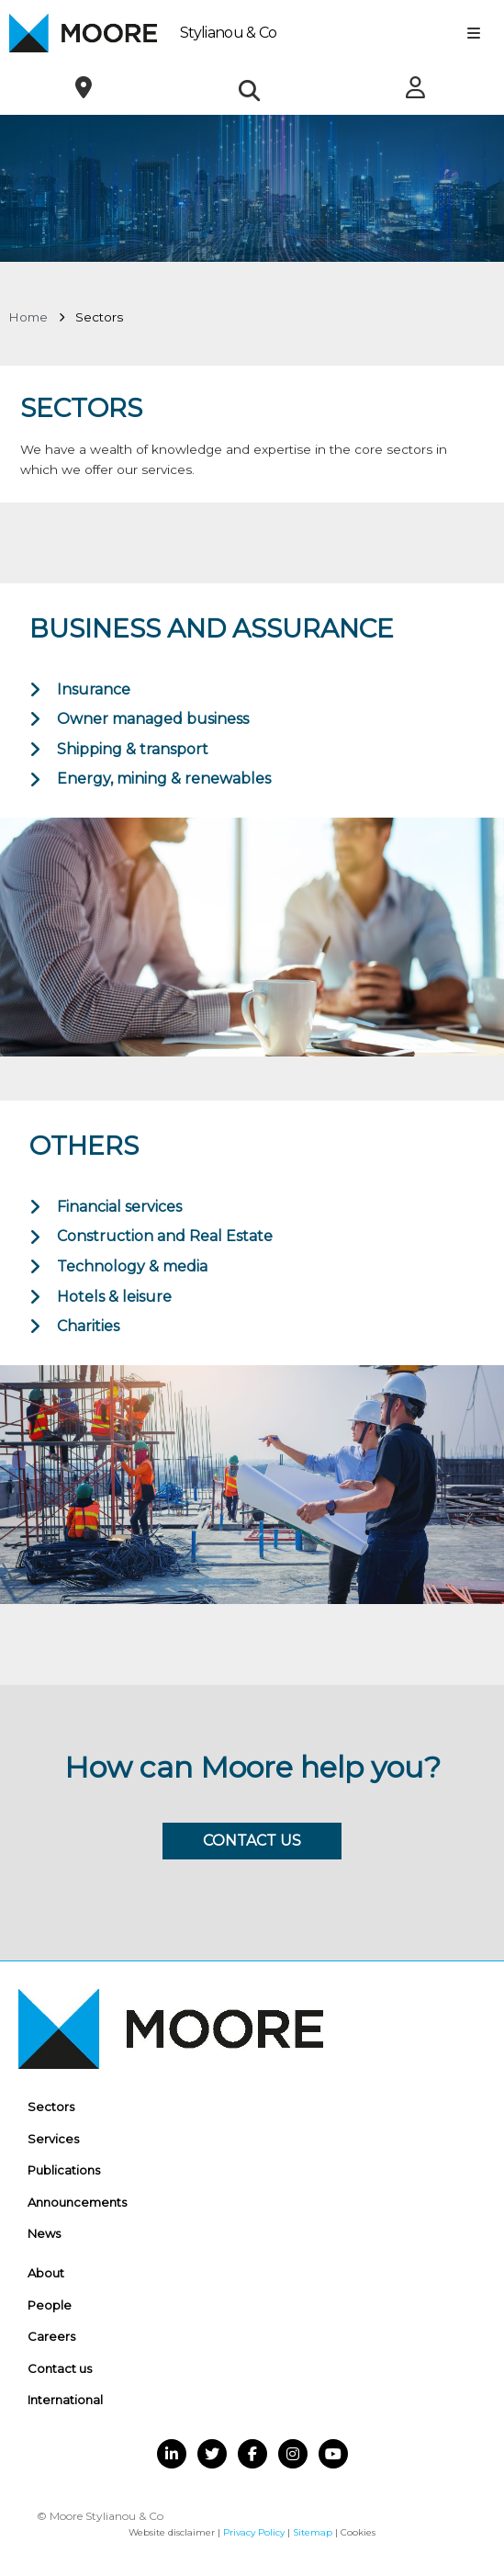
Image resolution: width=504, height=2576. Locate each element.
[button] (249, 90)
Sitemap (312, 2532)
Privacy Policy (254, 2532)
